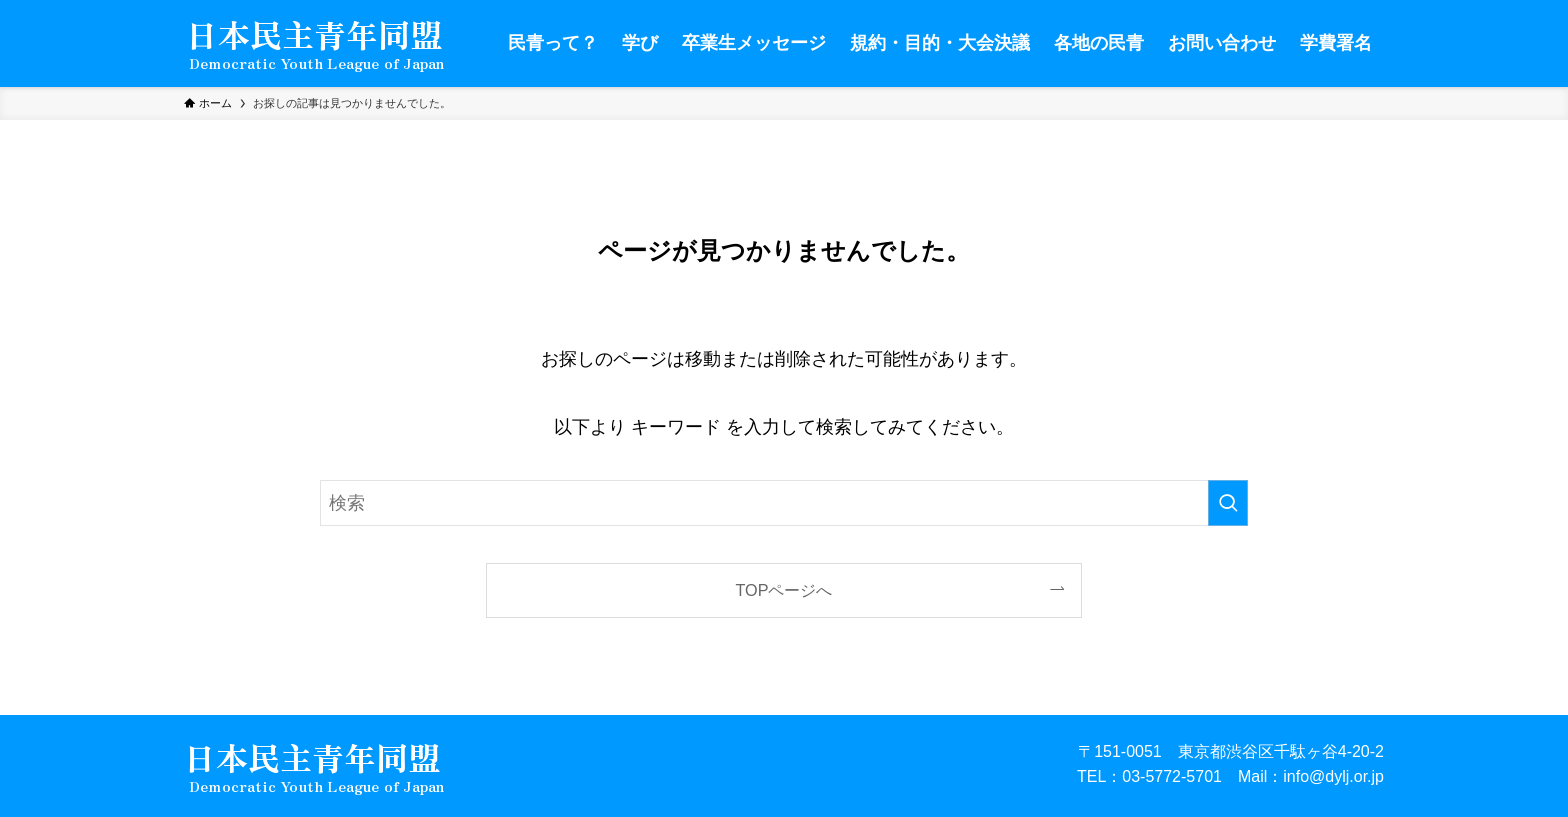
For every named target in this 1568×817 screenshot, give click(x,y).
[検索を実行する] (1228, 503)
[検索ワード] (784, 503)
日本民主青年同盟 (314, 36)
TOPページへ (784, 590)
